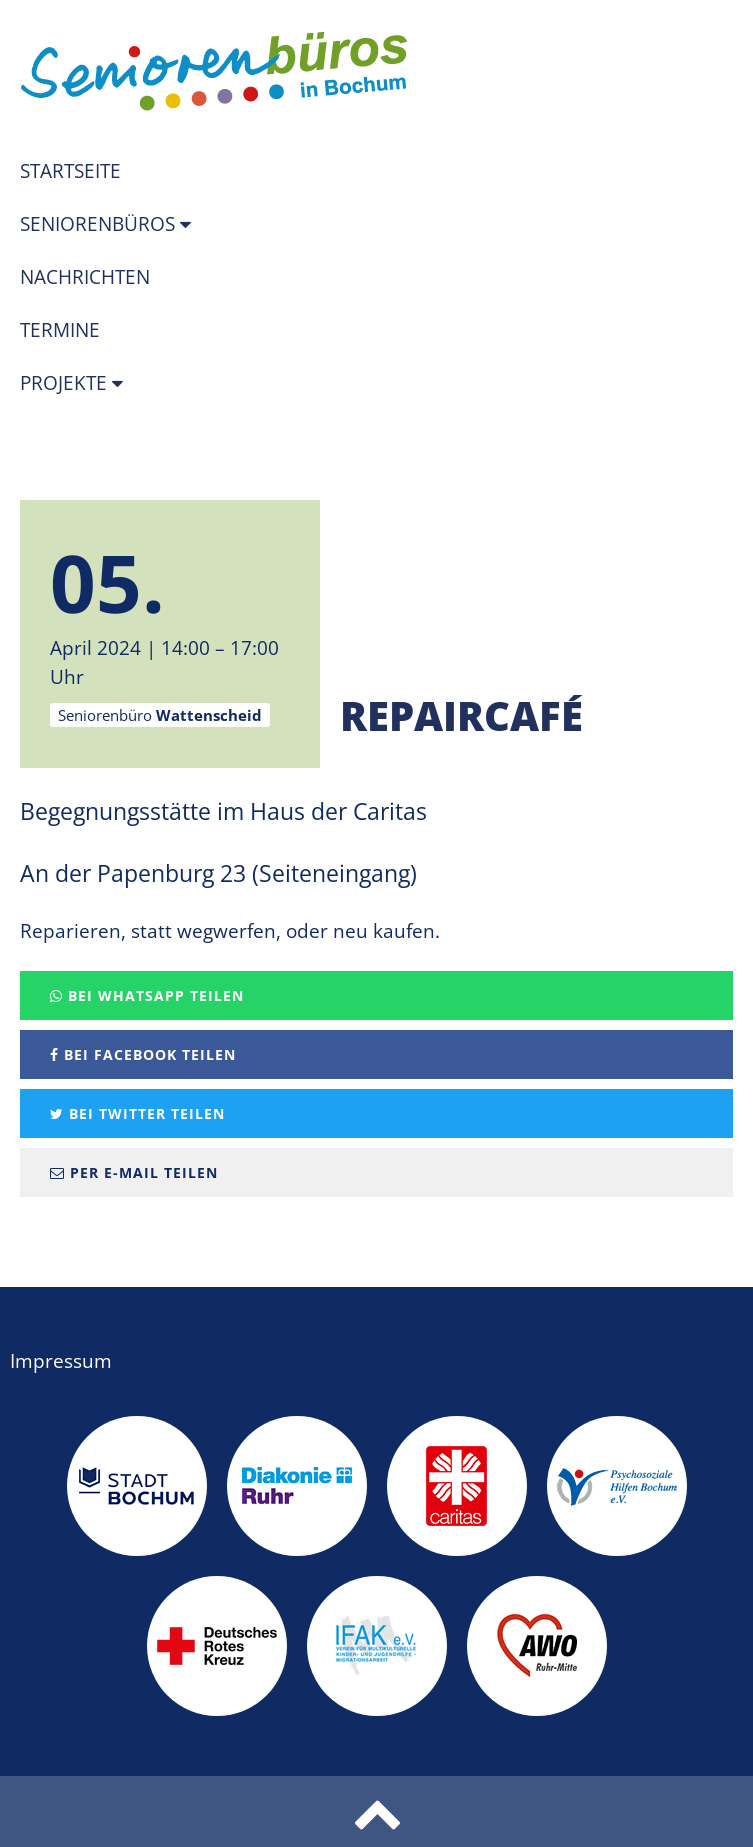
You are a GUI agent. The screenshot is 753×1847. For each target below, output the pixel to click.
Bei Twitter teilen (137, 1113)
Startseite (70, 171)
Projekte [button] (66, 383)
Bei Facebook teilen (143, 1054)
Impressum (61, 1361)
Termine (60, 330)
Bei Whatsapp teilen (147, 995)
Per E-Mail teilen (134, 1172)
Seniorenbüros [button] (100, 224)
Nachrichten (85, 277)
